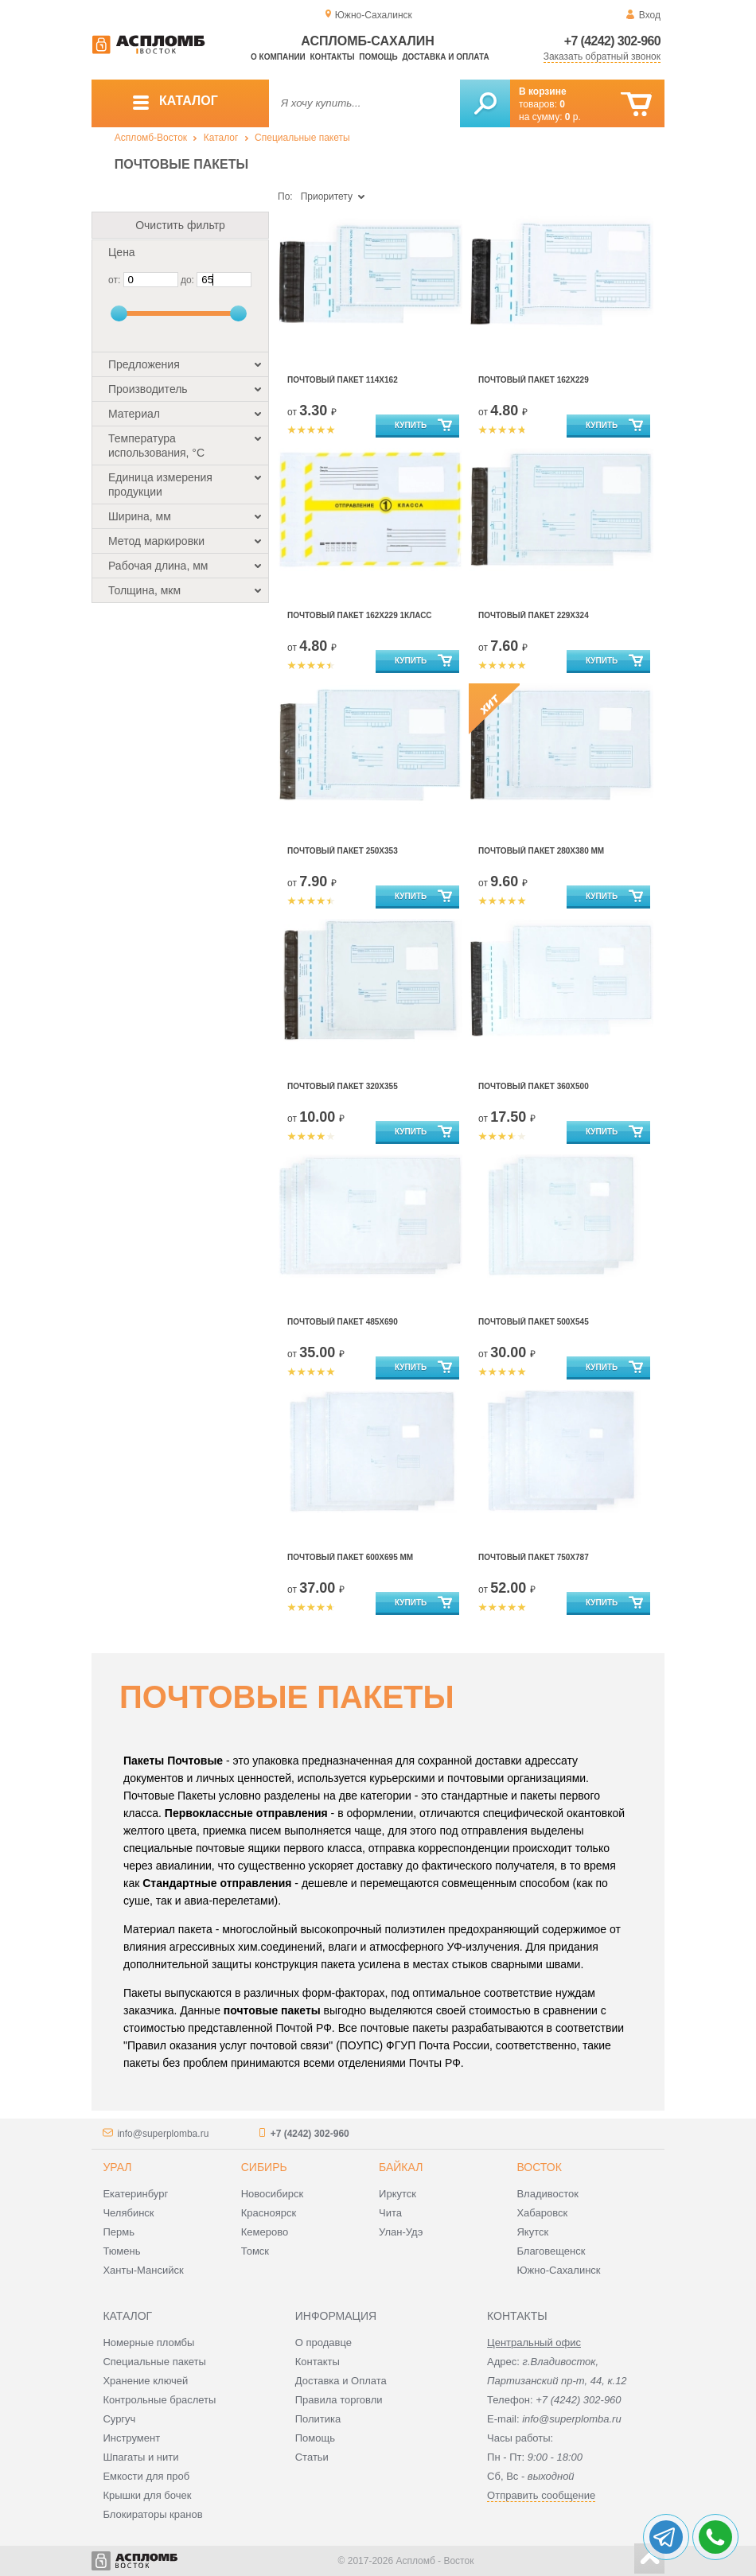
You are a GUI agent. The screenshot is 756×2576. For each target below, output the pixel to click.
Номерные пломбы (148, 2342)
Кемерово (264, 2232)
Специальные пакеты (302, 137)
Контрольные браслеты (159, 2400)
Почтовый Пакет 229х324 (533, 615)
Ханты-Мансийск (143, 2270)
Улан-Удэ (401, 2232)
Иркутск (397, 2194)
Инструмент (131, 2438)
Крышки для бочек (147, 2495)
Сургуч (119, 2419)
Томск (255, 2251)
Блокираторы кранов (152, 2514)
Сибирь (264, 2167)
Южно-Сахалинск (558, 2270)
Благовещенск (550, 2251)
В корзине (543, 91)
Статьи (312, 2457)
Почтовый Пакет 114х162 (342, 380)
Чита (390, 2213)
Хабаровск (541, 2213)
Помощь (378, 57)
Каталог (221, 137)
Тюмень (121, 2251)
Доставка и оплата (445, 57)
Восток (538, 2167)
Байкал (401, 2167)
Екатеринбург (135, 2194)
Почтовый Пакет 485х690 (342, 1321)
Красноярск (268, 2213)
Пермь (118, 2232)
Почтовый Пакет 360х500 (533, 1086)
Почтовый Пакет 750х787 (533, 1557)
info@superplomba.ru (162, 2133)
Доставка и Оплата (341, 2381)
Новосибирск (272, 2194)
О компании (278, 57)
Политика (318, 2419)
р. (573, 117)
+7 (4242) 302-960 (612, 41)
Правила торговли (339, 2400)
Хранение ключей (145, 2381)
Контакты (332, 57)
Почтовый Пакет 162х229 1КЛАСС (359, 615)
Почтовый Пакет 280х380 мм (541, 850)
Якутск (532, 2232)
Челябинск (128, 2213)
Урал (117, 2167)
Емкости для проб (146, 2476)
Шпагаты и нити (140, 2457)
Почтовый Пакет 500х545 (533, 1321)
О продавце (323, 2342)
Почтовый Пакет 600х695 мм (350, 1557)
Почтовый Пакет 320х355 (342, 1086)
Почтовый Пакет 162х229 (533, 380)
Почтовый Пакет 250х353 (342, 850)
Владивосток (547, 2194)
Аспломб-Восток (151, 137)
